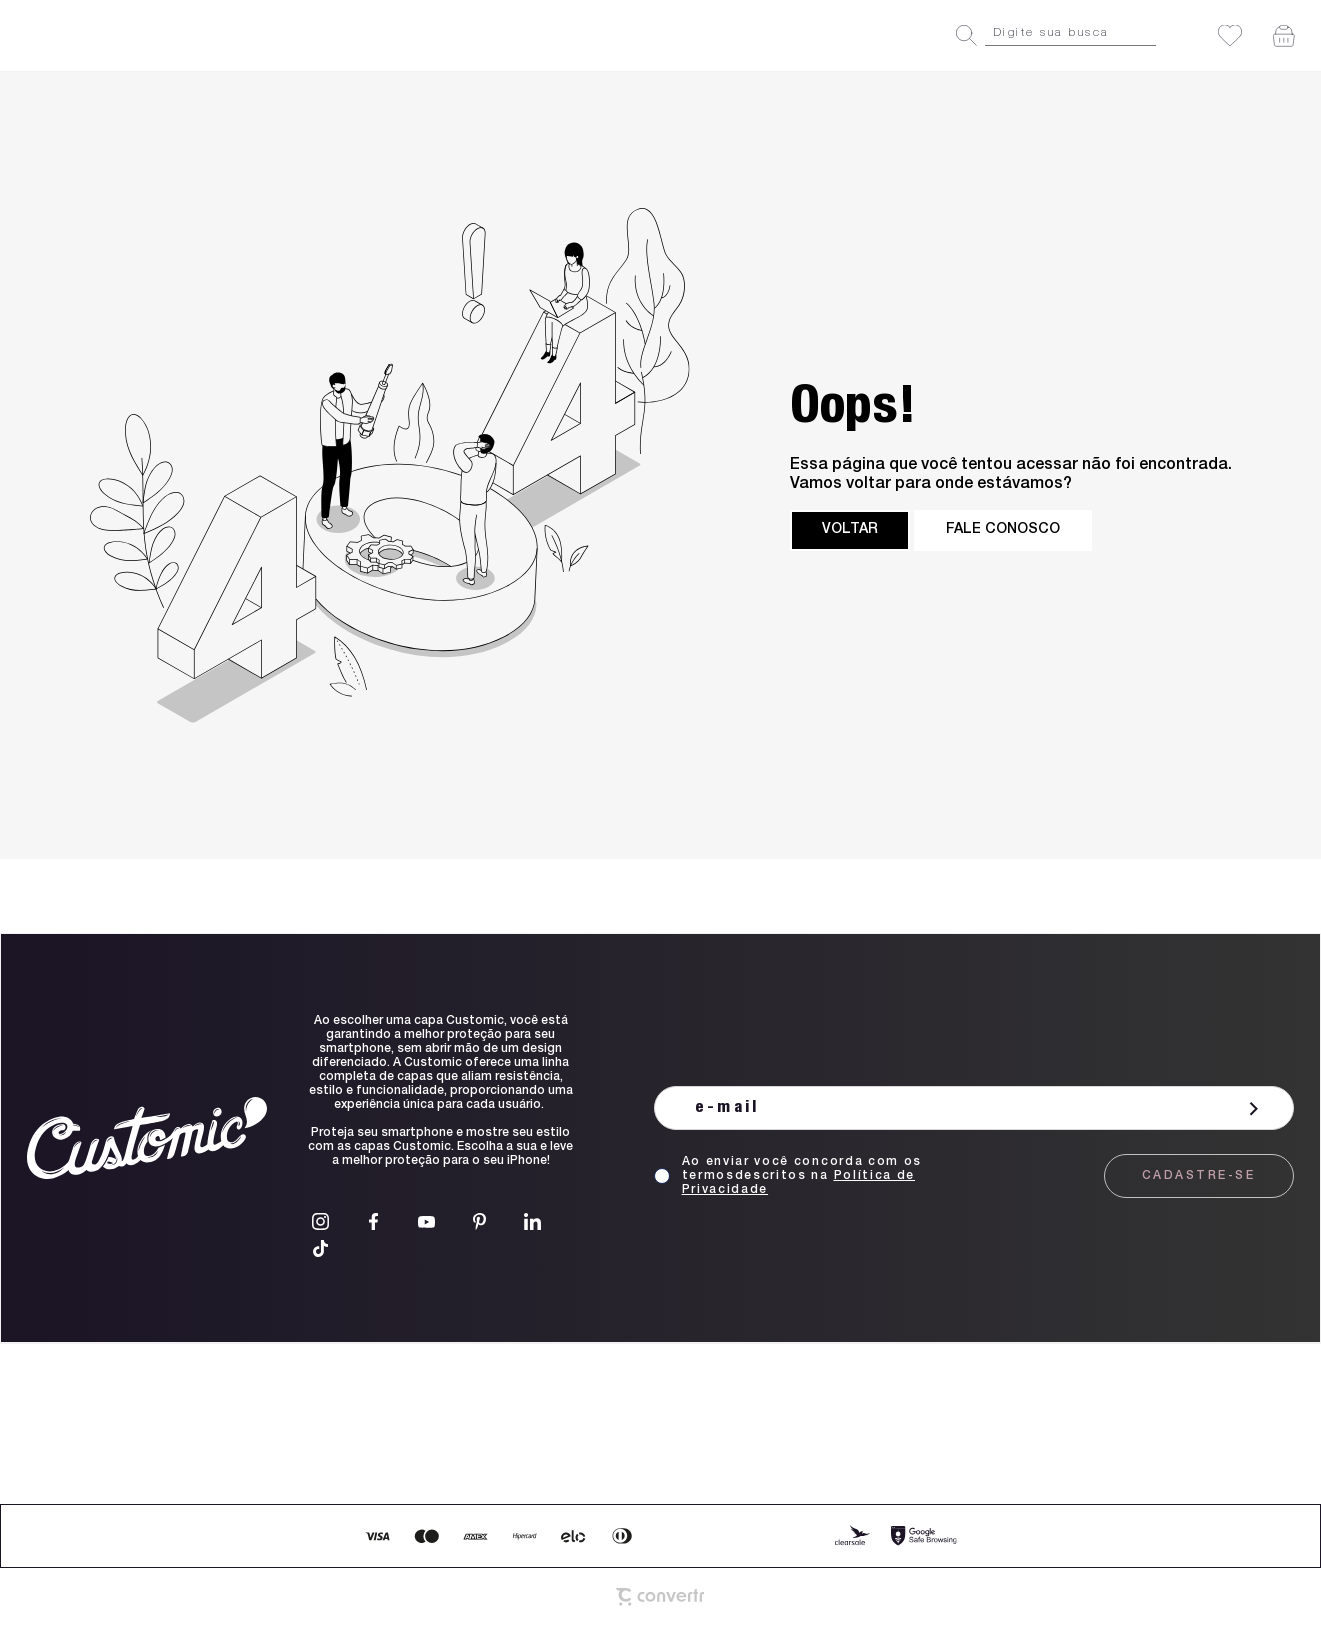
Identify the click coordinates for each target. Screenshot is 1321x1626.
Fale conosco (1003, 530)
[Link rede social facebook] (373, 1221)
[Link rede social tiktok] (320, 1248)
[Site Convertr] (660, 1597)
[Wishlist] (1230, 35)
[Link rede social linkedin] (532, 1221)
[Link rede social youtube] (426, 1221)
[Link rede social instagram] (320, 1221)
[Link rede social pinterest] (479, 1221)
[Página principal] (108, 35)
